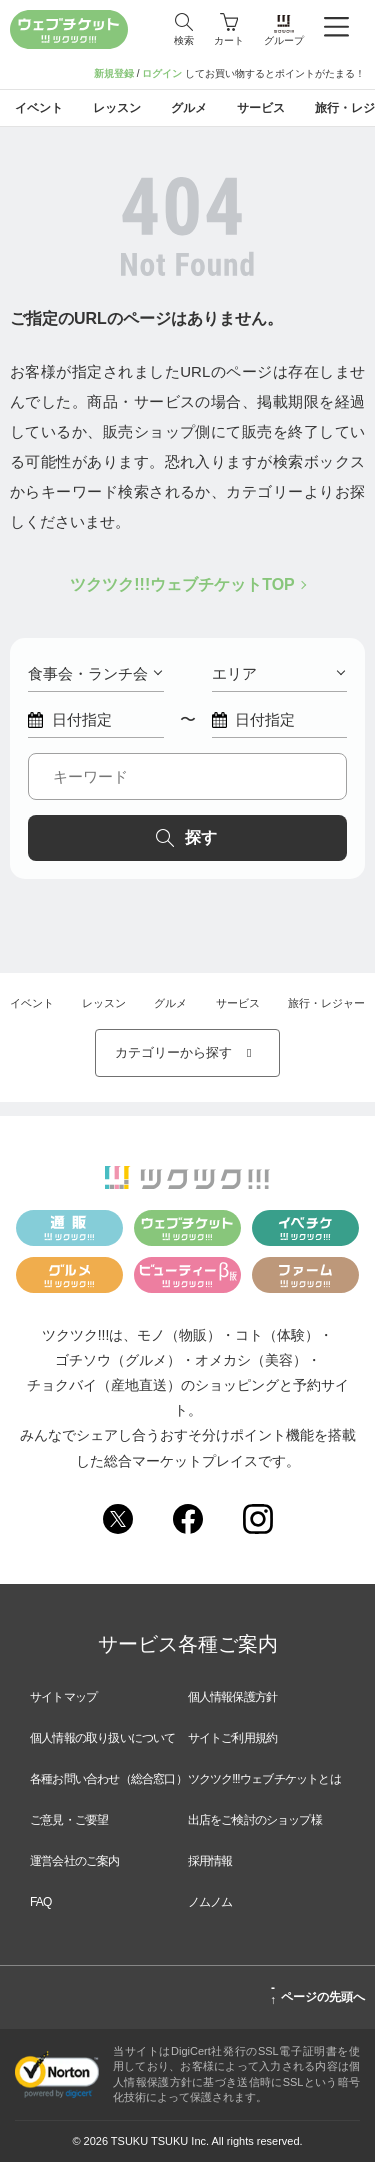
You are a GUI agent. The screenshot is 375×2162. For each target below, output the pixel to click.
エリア (279, 673)
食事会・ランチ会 (95, 673)
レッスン (104, 1003)
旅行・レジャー (326, 1003)
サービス (238, 1003)
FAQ (41, 1902)
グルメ (170, 1003)
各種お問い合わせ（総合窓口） (108, 1779)
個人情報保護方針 (233, 1697)
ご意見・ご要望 (69, 1820)
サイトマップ (63, 1697)
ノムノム (210, 1902)
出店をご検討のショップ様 (255, 1820)
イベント (32, 1003)
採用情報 (210, 1861)
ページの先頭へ (317, 1994)
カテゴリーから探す (188, 1052)
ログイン (162, 73)
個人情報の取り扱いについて (103, 1738)
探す (186, 838)
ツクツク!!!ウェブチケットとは (264, 1779)
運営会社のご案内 (75, 1861)
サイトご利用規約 (233, 1738)
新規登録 (114, 73)
